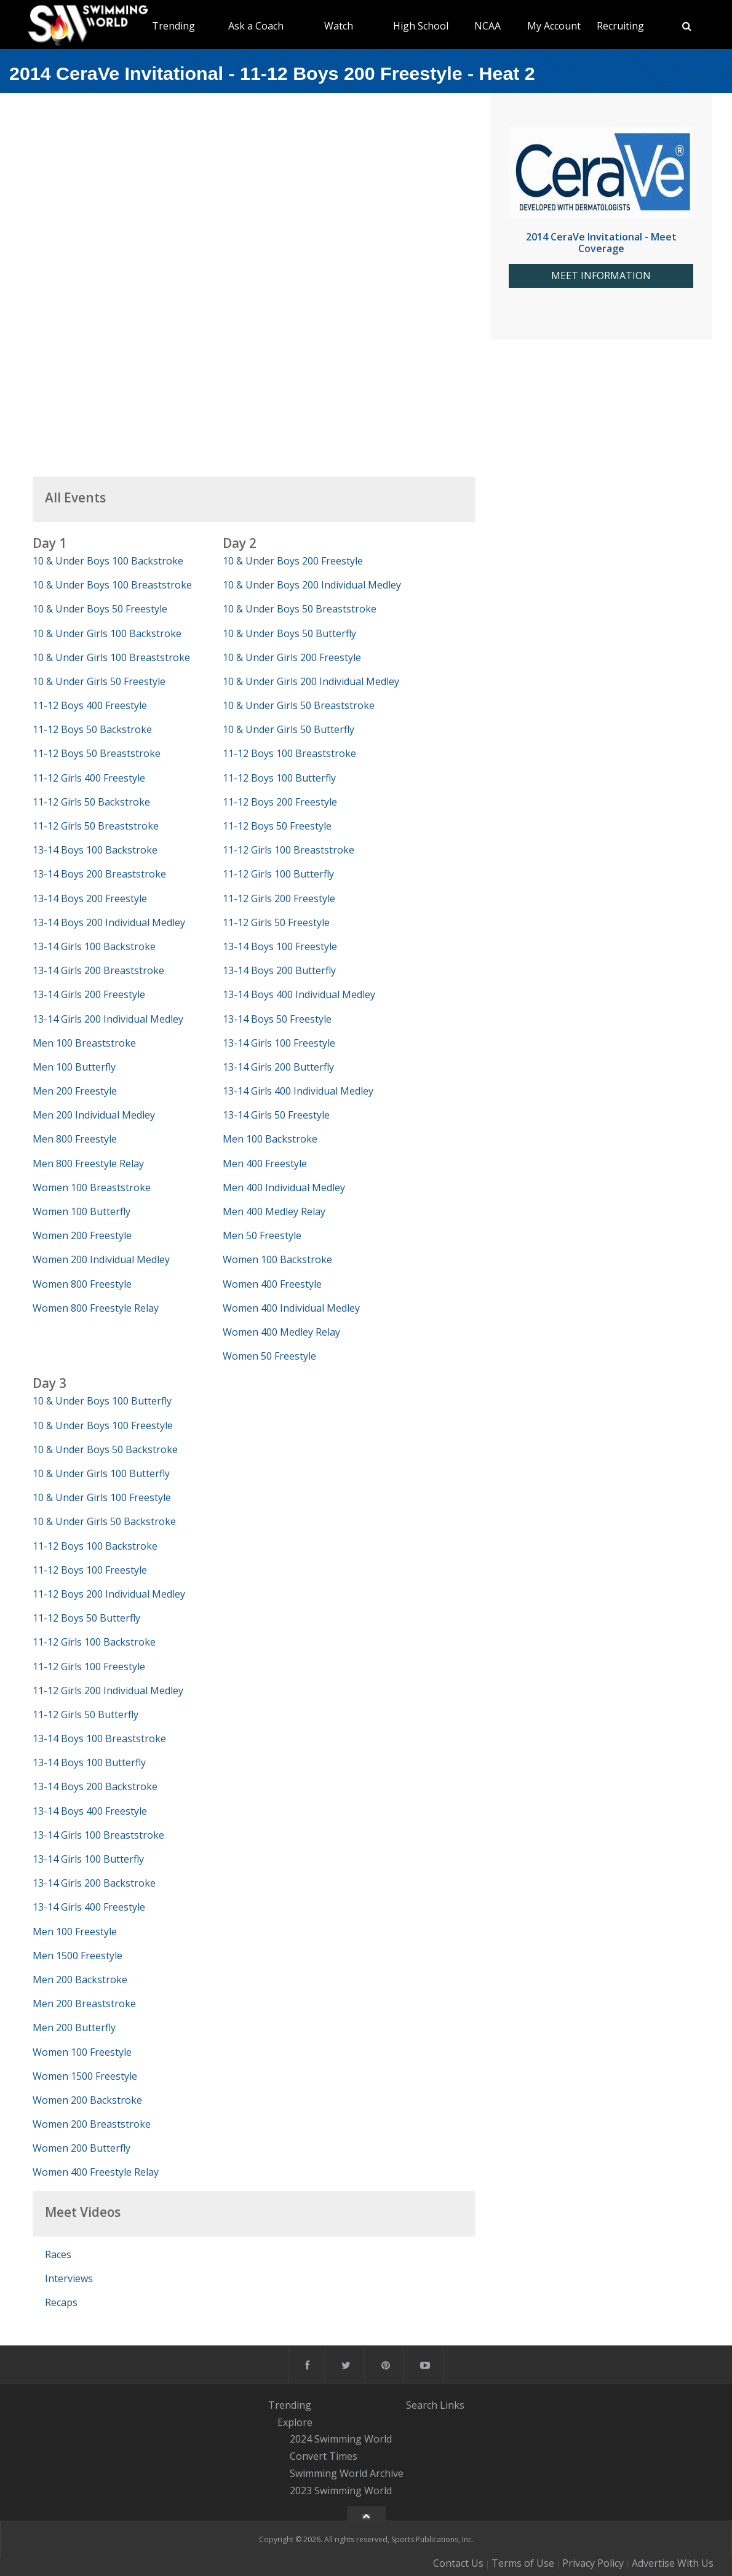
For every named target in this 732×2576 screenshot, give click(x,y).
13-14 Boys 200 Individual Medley (109, 922)
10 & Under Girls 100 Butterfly (101, 1473)
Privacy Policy (593, 2563)
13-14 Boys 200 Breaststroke (99, 874)
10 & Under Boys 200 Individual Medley (312, 585)
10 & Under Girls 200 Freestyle (292, 657)
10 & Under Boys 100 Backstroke (108, 561)
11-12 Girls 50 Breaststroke (96, 826)
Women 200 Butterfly (81, 2148)
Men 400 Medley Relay (274, 1211)
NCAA (487, 26)
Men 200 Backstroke (80, 1979)
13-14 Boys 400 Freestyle (90, 1811)
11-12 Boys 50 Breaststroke (97, 753)
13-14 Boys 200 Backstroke (95, 1786)
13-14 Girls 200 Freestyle (89, 994)
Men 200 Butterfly (74, 2027)
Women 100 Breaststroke (92, 1187)
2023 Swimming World (341, 2490)
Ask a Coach (256, 26)
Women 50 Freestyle (269, 1356)
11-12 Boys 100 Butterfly (279, 778)
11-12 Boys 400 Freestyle (90, 705)
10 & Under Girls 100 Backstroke (107, 633)
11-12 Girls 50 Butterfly (85, 1714)
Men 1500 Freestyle (77, 1955)
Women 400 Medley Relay (281, 1332)
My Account (554, 26)
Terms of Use (522, 2563)
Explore (294, 2422)
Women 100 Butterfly (81, 1211)
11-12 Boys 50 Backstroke (92, 729)
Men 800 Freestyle (75, 1139)
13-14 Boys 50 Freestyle (277, 1019)
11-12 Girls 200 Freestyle (279, 898)
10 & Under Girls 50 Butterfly (288, 729)
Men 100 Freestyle (75, 1931)
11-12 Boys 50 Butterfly (86, 1618)
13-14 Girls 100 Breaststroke (98, 1835)
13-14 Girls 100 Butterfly (88, 1859)
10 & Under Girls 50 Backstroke (104, 1521)
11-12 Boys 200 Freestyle (280, 802)
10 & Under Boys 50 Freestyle (100, 609)
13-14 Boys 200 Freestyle (90, 898)
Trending (173, 26)
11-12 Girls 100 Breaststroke (288, 850)
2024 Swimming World (341, 2439)
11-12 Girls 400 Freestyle (89, 778)
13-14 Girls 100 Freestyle (279, 1043)
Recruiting (620, 26)
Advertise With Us (673, 2563)
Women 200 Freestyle (82, 1235)
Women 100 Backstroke (277, 1259)
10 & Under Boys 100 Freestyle (103, 1425)
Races (58, 2254)
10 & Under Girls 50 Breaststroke (299, 705)
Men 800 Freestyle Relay (88, 1163)
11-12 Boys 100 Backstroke (95, 1546)
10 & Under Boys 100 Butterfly (102, 1401)
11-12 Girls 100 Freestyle (89, 1666)
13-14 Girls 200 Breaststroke (98, 970)
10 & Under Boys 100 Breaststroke (112, 585)
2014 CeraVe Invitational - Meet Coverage (601, 242)
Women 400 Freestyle (272, 1284)
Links (452, 2405)
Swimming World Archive (347, 2473)
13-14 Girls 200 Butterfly (278, 1067)
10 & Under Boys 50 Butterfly (289, 633)
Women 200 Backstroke (87, 2100)
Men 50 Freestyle (262, 1235)
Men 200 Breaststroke (84, 2003)
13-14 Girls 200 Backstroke (94, 1883)
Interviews (69, 2278)
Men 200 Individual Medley (94, 1115)
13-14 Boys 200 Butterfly (279, 970)
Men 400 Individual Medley (284, 1187)
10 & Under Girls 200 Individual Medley (311, 681)
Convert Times (323, 2456)
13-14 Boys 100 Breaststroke (99, 1738)
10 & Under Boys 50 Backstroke (105, 1449)
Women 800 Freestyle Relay (96, 1308)
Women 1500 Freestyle (85, 2076)
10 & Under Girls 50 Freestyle (99, 681)
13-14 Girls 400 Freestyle (89, 1907)
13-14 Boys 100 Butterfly (89, 1762)
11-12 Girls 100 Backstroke (94, 1642)
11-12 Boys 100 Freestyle (90, 1570)
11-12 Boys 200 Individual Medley (109, 1594)
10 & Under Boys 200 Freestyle (293, 561)
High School (420, 26)
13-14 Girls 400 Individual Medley (298, 1091)
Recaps (61, 2302)
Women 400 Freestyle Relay (96, 2172)
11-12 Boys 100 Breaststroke (289, 753)
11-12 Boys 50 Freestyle (277, 826)
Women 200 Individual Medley (101, 1259)
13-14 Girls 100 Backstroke (94, 946)
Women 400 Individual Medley (291, 1308)
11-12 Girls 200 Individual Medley (108, 1690)
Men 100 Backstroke (270, 1139)
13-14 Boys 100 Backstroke (95, 850)
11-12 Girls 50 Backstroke (91, 802)
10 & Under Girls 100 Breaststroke (111, 657)
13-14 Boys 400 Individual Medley (299, 994)
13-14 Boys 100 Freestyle (280, 946)
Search (421, 2405)
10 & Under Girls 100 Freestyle (102, 1497)
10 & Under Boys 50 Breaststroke (299, 609)
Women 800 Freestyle (82, 1284)
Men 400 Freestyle (265, 1163)
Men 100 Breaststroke (84, 1043)
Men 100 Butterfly (74, 1067)
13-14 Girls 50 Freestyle (276, 1115)
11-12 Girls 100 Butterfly (278, 874)
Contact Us (458, 2563)
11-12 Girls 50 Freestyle (276, 922)
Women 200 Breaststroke (92, 2124)
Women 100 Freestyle (82, 2052)
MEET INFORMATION (601, 276)
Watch (338, 26)
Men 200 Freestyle (75, 1091)
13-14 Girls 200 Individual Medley (108, 1019)
